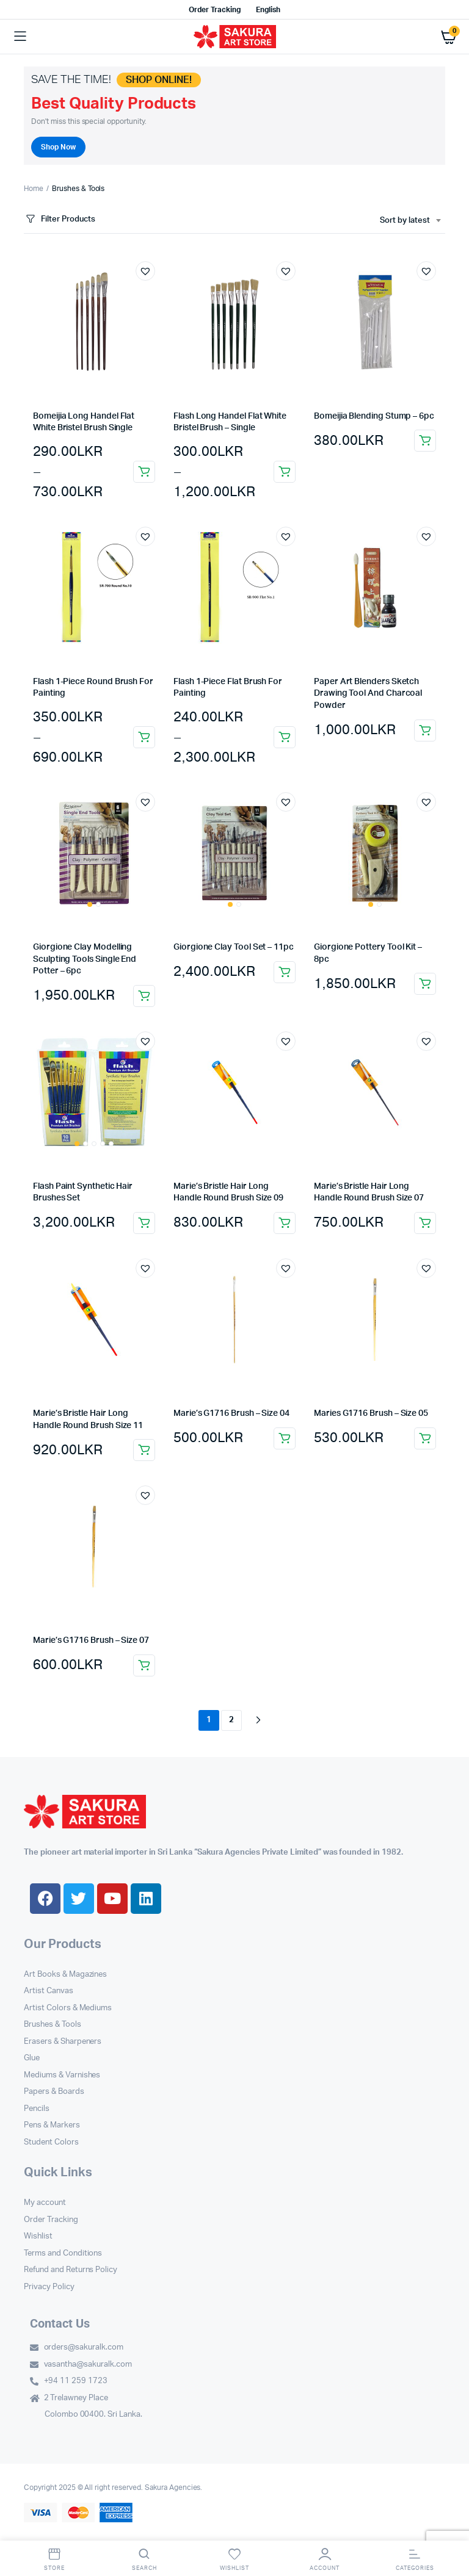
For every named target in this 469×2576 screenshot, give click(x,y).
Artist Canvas (48, 1991)
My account (45, 2203)
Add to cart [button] (425, 440)
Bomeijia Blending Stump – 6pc (374, 416)
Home (33, 188)
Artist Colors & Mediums (68, 2008)
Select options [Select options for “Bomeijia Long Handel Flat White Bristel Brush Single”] (144, 472)
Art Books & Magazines (65, 1975)
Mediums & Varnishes (62, 2075)
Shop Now (58, 147)
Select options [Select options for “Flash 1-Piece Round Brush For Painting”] (144, 737)
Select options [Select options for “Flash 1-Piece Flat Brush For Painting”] (284, 737)
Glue (32, 2058)
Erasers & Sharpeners (62, 2042)
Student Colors (51, 2142)
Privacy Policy (49, 2287)
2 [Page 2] (231, 1720)
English (268, 9)
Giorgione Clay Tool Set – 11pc (233, 947)
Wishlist (38, 2236)
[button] (145, 271)
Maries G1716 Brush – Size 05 (371, 1413)
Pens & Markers (52, 2125)
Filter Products (59, 219)
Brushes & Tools (52, 2025)
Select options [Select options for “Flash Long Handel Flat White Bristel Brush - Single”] (284, 472)
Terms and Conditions (63, 2253)
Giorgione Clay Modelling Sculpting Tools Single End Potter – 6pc (84, 959)
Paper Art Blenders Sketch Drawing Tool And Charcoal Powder (368, 693)
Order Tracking (215, 9)
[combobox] (410, 220)
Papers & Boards (54, 2092)
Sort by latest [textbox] (405, 221)
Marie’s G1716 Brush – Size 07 (91, 1640)
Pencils (36, 2109)
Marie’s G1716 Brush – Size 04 (231, 1413)
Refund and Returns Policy (70, 2270)
